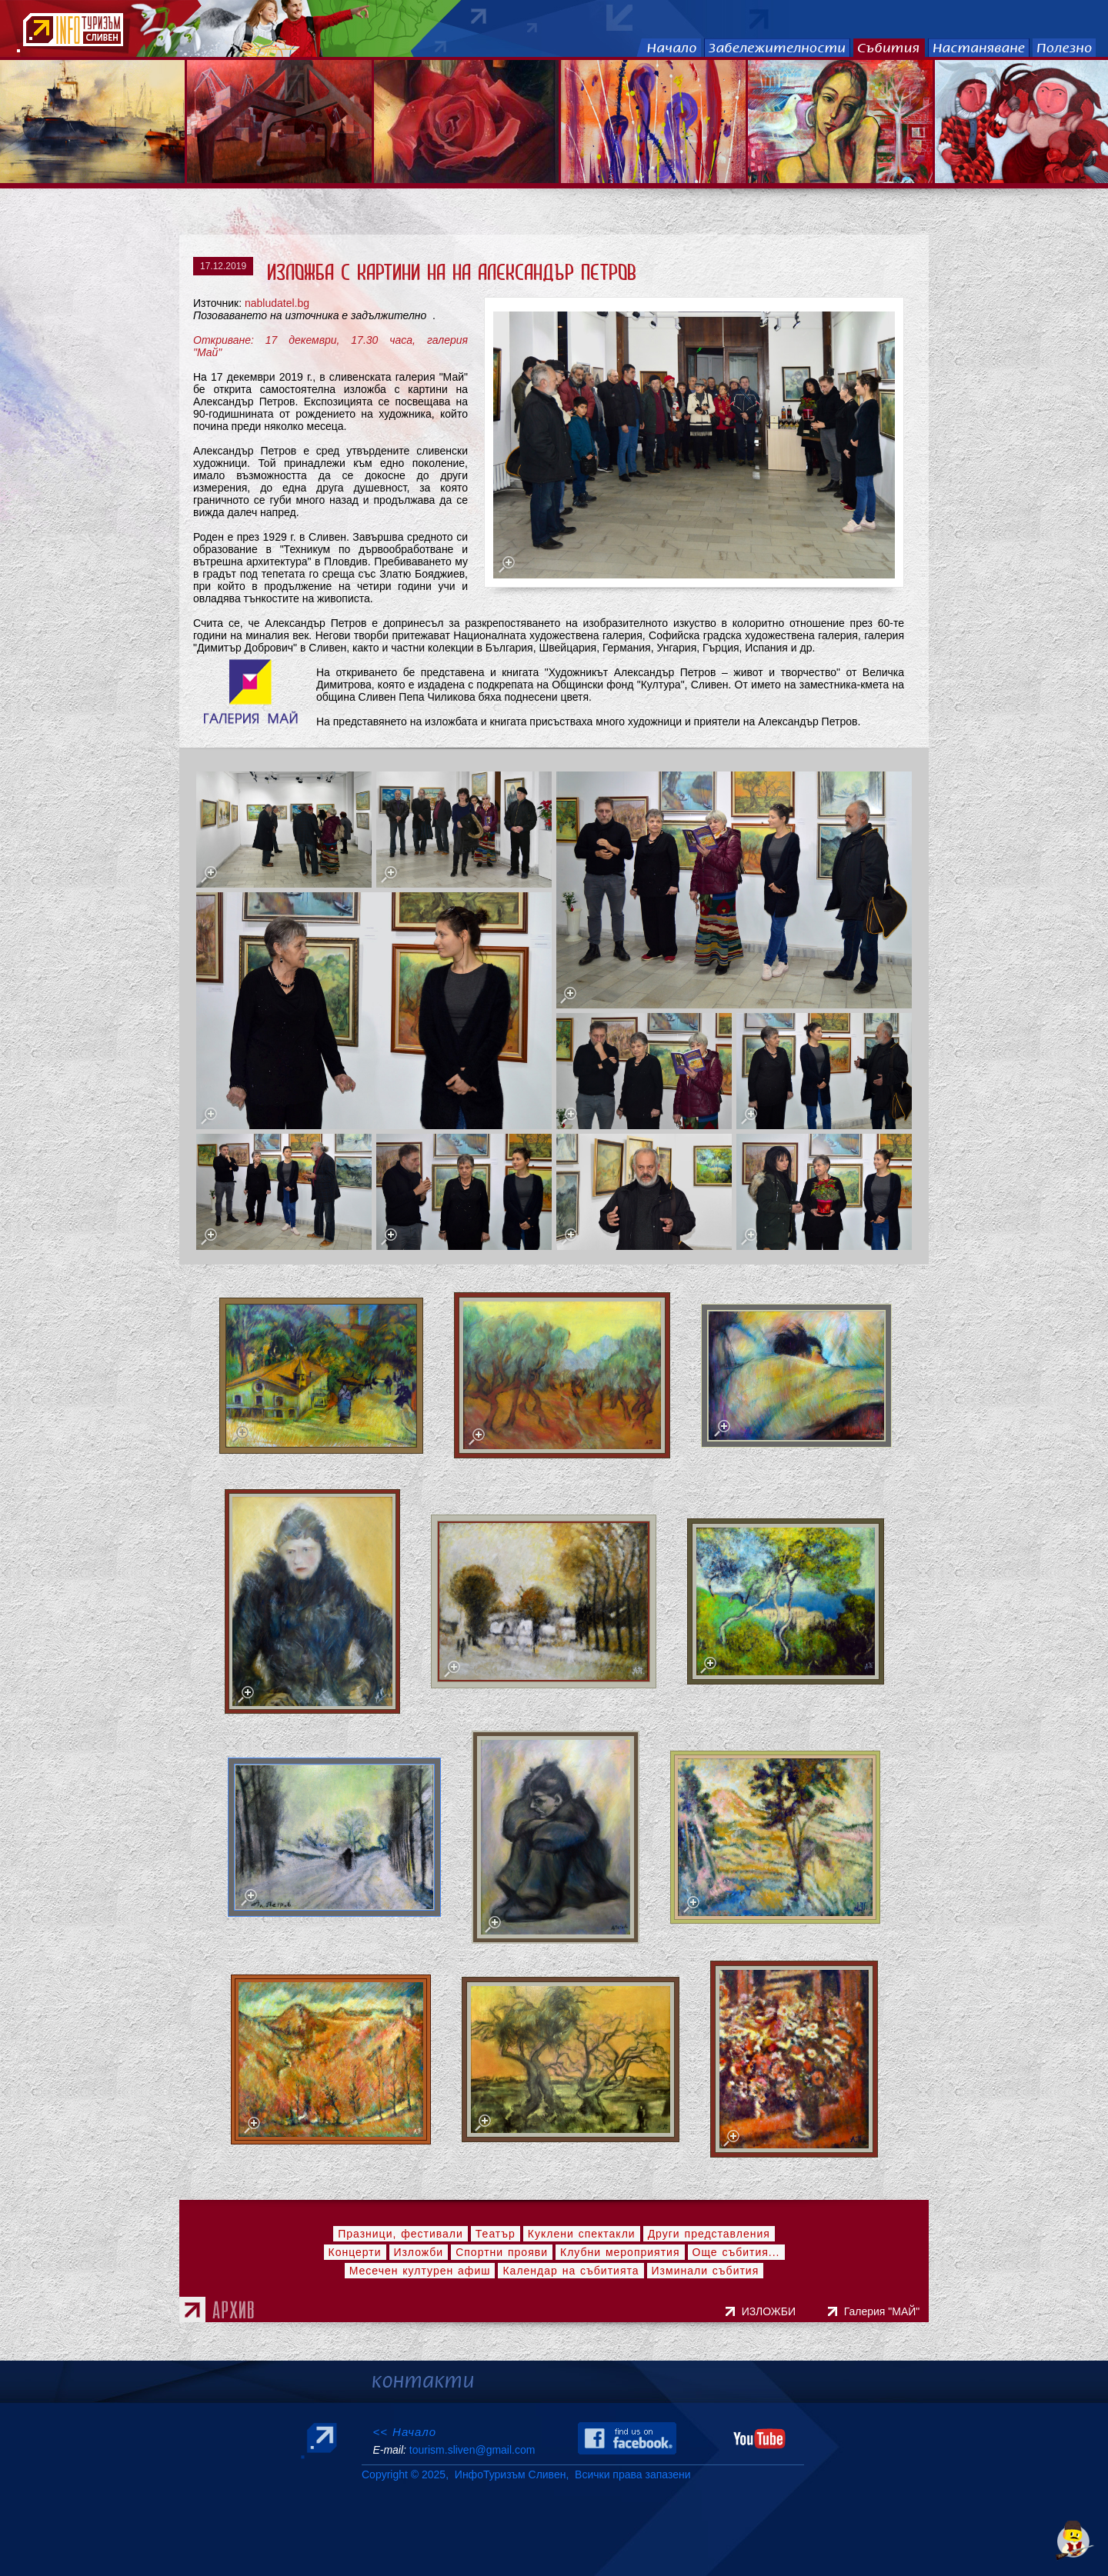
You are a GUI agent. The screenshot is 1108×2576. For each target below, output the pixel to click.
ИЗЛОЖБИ (770, 2311)
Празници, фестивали (400, 2234)
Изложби (419, 2252)
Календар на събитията (570, 2270)
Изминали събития (705, 2270)
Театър (496, 2234)
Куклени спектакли (582, 2234)
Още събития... (736, 2252)
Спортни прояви (502, 2252)
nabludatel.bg (277, 303)
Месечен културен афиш (420, 2270)
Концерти (355, 2252)
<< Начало (404, 2431)
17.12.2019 (223, 266)
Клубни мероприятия (620, 2252)
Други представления (709, 2234)
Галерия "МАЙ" (885, 2311)
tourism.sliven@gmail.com (472, 2450)
